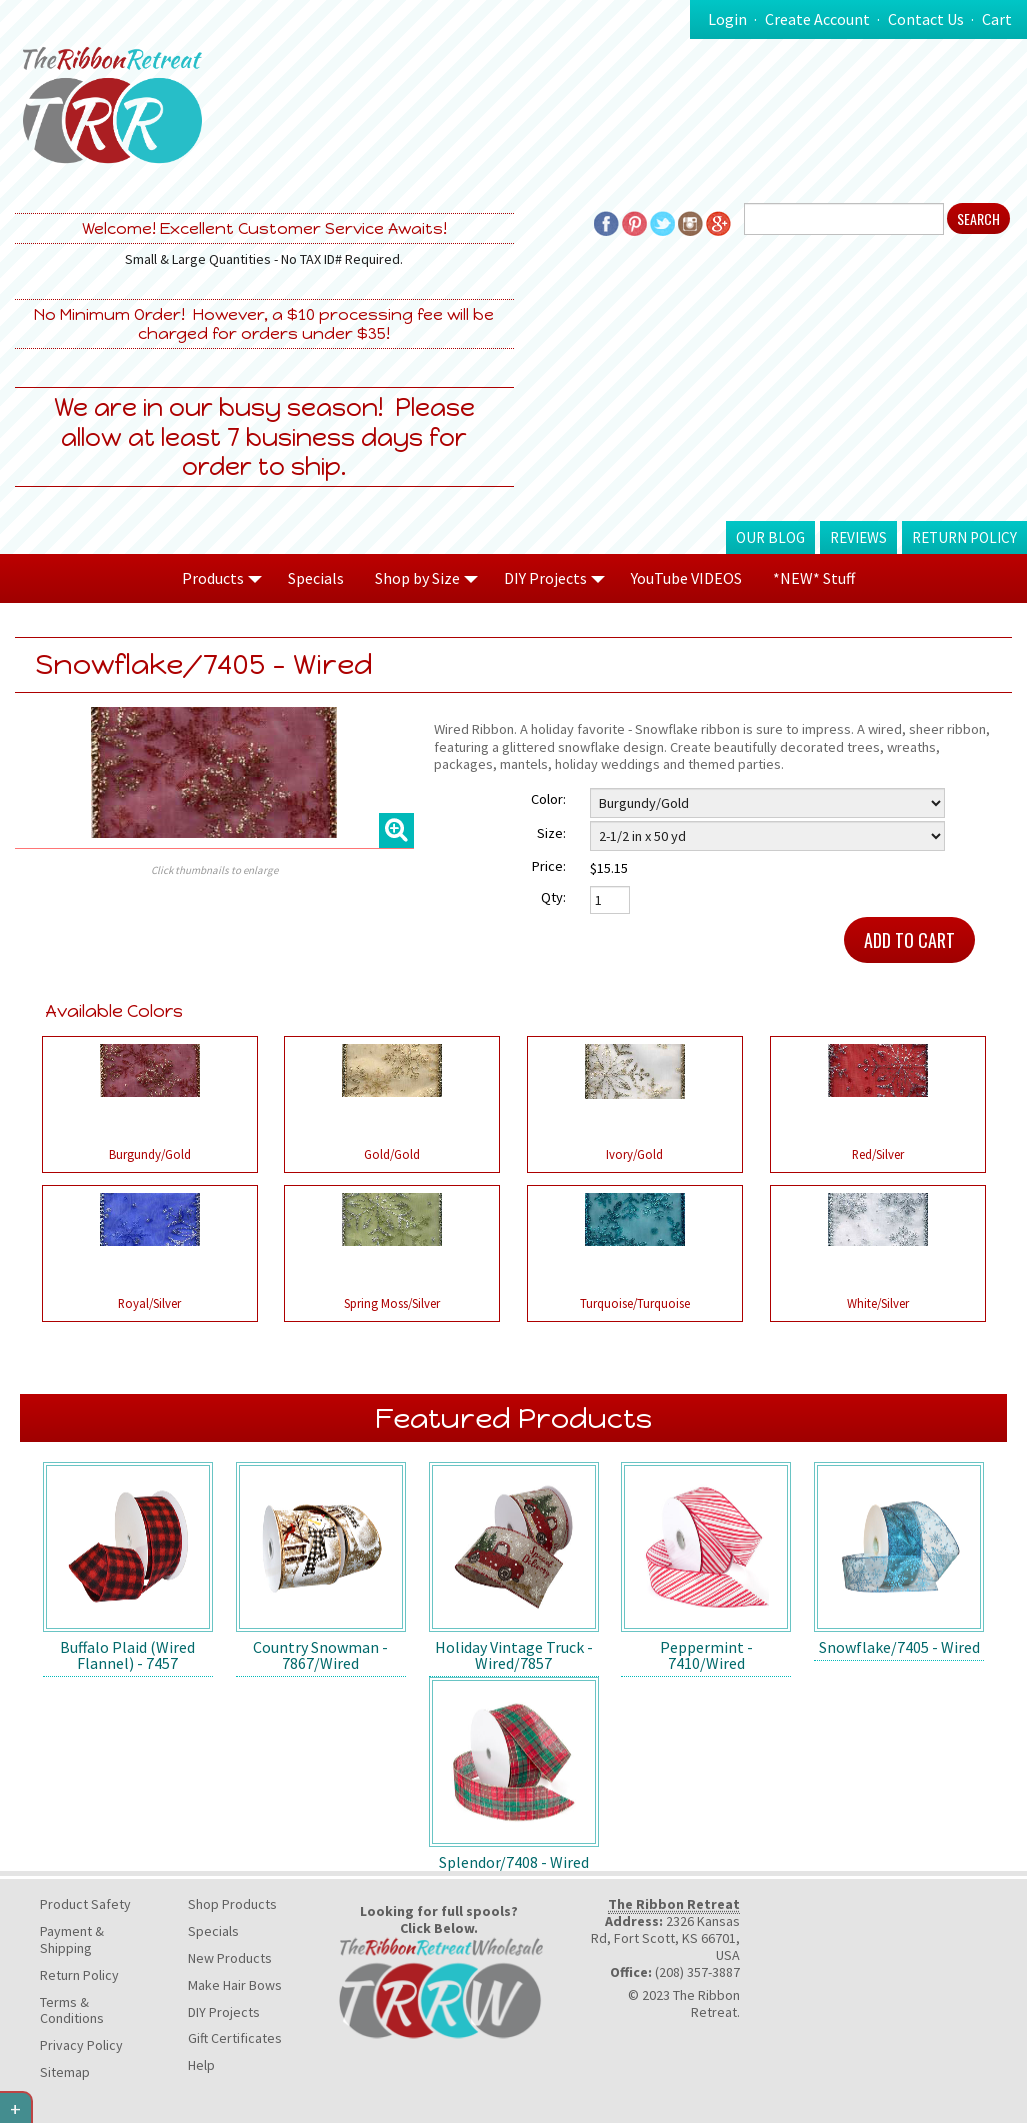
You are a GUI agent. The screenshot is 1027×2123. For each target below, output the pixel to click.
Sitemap (65, 2072)
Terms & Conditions (72, 2010)
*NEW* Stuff (814, 578)
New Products (230, 1958)
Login (727, 19)
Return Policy (964, 537)
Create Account (817, 19)
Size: (551, 833)
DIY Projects (224, 2012)
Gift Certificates (235, 2038)
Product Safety (85, 1904)
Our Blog (770, 537)
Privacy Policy (81, 2045)
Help (201, 2065)
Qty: (553, 897)
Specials (316, 578)
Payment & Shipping (72, 1939)
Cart (997, 19)
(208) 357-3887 (697, 1972)
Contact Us (926, 19)
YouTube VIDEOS (686, 578)
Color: (548, 799)
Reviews (858, 537)
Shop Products (232, 1904)
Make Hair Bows (235, 1985)
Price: (549, 866)
